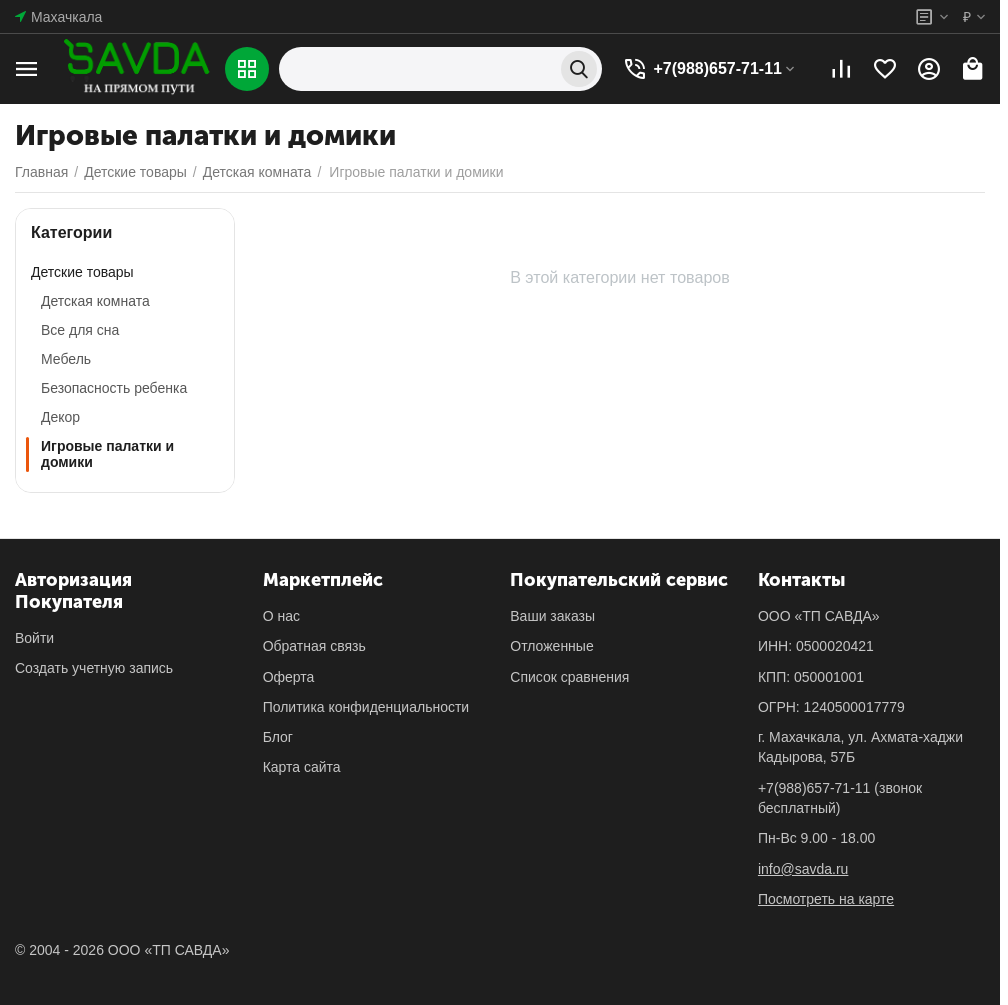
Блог (278, 737)
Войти (34, 638)
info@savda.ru (803, 869)
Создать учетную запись (94, 668)
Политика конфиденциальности (366, 707)
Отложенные (551, 646)
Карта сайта (302, 767)
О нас (281, 616)
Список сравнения (569, 677)
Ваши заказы (552, 616)
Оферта (289, 677)
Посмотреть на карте (826, 899)
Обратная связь (314, 646)
